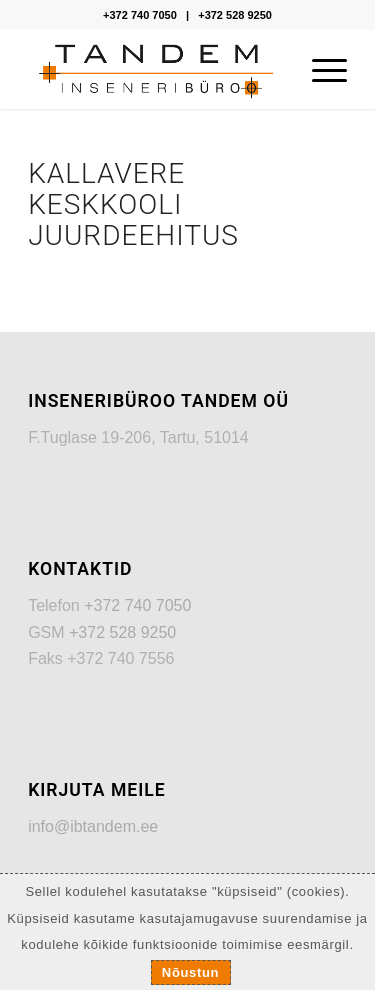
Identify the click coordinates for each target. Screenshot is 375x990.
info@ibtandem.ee (93, 826)
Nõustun (190, 972)
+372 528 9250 (235, 15)
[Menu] (319, 69)
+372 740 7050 (140, 15)
